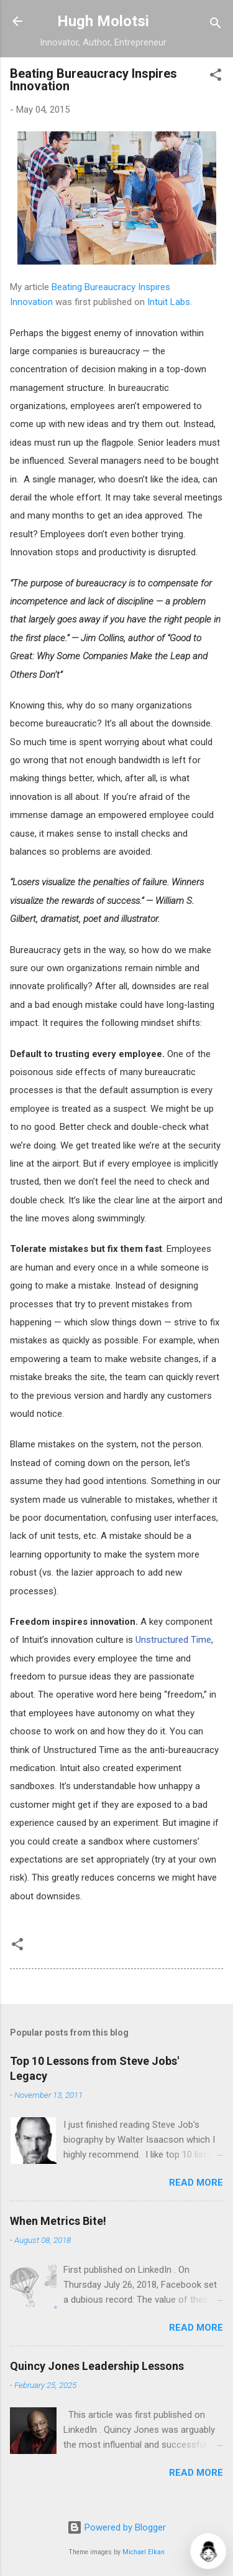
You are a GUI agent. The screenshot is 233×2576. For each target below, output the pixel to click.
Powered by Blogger (116, 2527)
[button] (215, 77)
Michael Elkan (143, 2552)
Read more (196, 2182)
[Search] (215, 25)
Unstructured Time (173, 1639)
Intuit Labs (168, 302)
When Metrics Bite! (58, 2220)
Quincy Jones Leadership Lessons (97, 2365)
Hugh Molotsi (103, 21)
